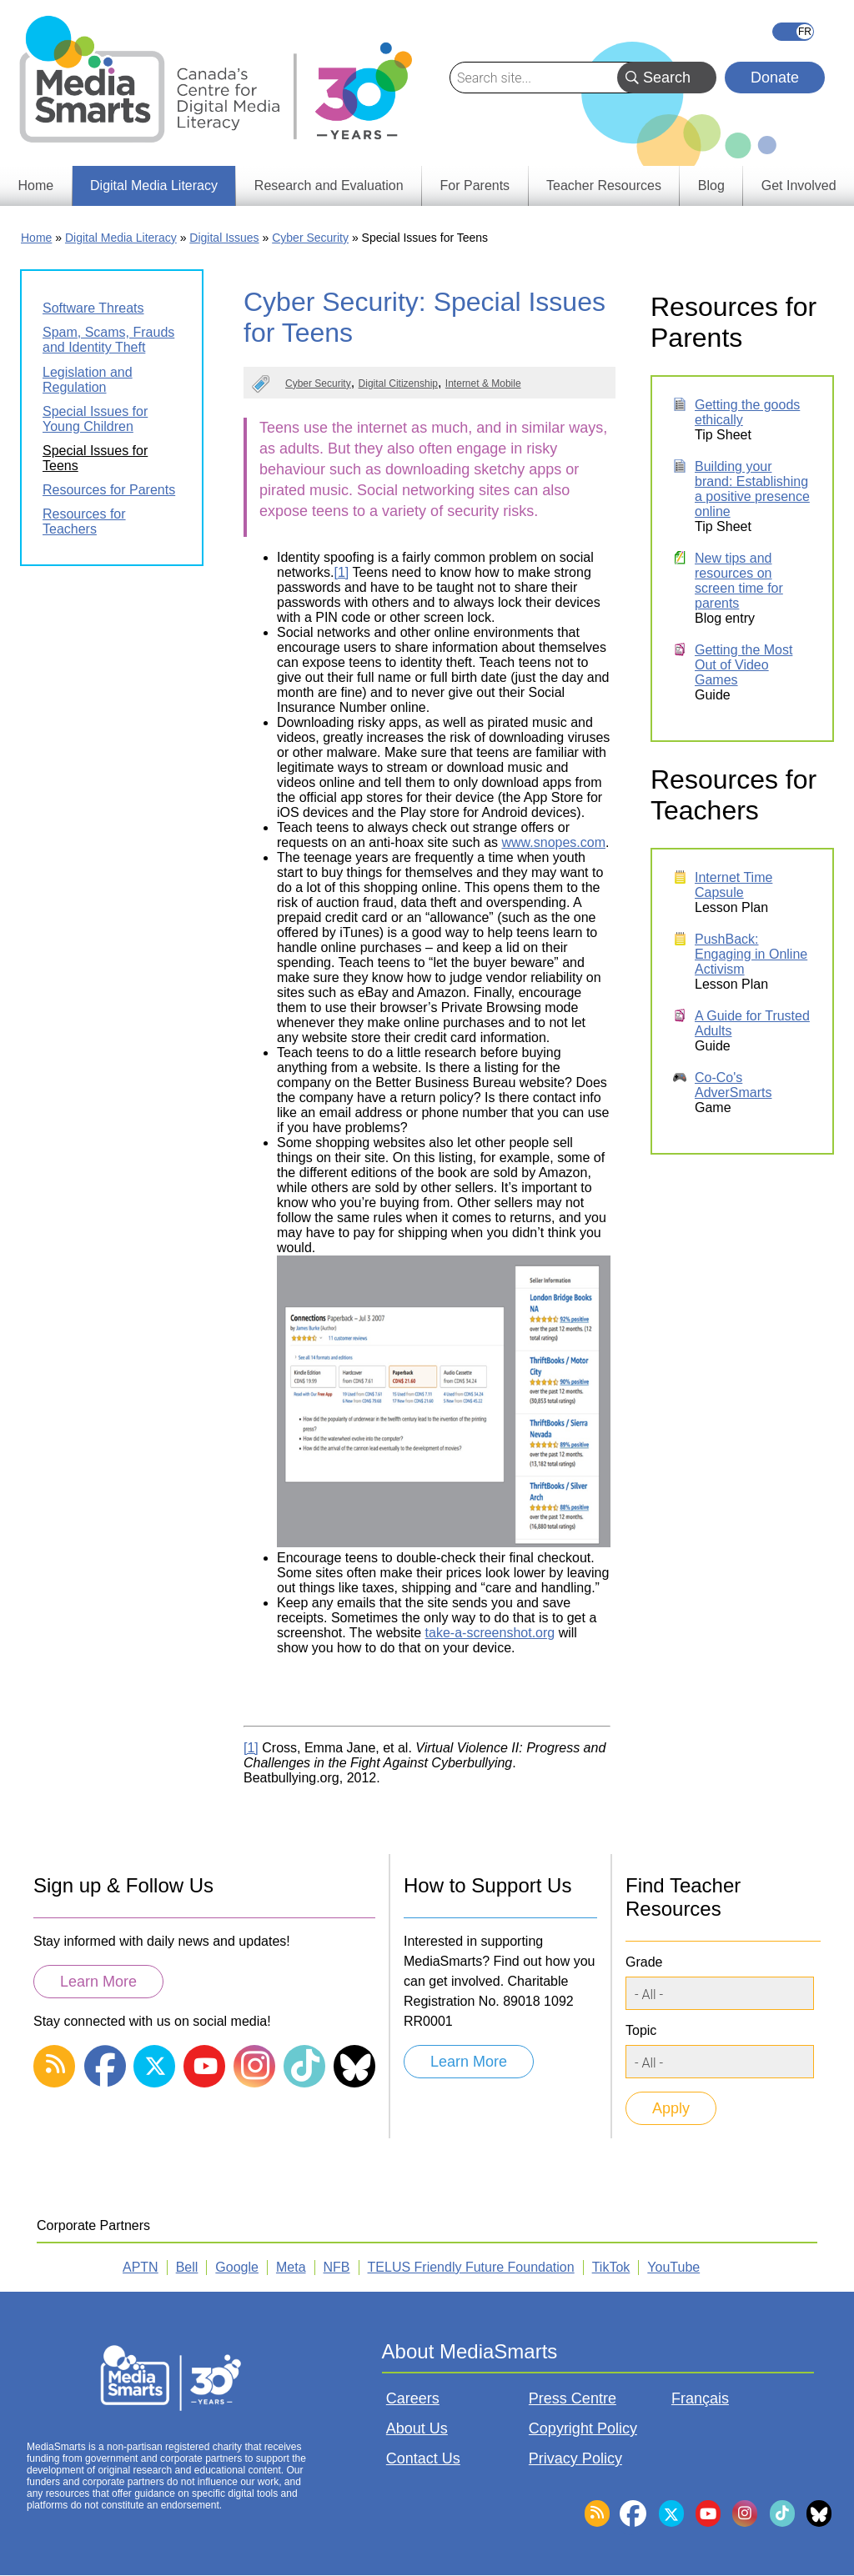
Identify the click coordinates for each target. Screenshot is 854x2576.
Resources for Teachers (84, 521)
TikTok (611, 2267)
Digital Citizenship (398, 383)
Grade (643, 1962)
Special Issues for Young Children (95, 419)
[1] (341, 572)
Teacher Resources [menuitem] (603, 185)
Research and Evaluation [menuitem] (329, 185)
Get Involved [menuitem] (798, 185)
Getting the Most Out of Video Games (743, 665)
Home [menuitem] (35, 185)
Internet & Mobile (483, 383)
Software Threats (93, 308)
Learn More (98, 1981)
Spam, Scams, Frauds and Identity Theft (108, 339)
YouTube (673, 2267)
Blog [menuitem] (711, 185)
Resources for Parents (109, 490)
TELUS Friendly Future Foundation (471, 2267)
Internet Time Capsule (733, 885)
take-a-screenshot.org (490, 1633)
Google (237, 2267)
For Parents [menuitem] (475, 185)
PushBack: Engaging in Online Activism (751, 954)
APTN (140, 2267)
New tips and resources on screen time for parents (739, 580)
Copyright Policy (583, 2428)
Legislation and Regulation (88, 379)
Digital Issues (224, 237)
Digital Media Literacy (121, 237)
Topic (640, 2030)
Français (793, 32)
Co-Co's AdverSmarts (733, 1085)
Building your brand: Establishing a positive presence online (752, 489)
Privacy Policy (575, 2458)
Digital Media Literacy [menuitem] (154, 185)
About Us (417, 2428)
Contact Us (423, 2458)
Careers (413, 2398)
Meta (291, 2267)
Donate (775, 77)
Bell (187, 2267)
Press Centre (572, 2398)
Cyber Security (310, 237)
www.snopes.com (554, 842)
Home (36, 237)
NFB (337, 2267)
